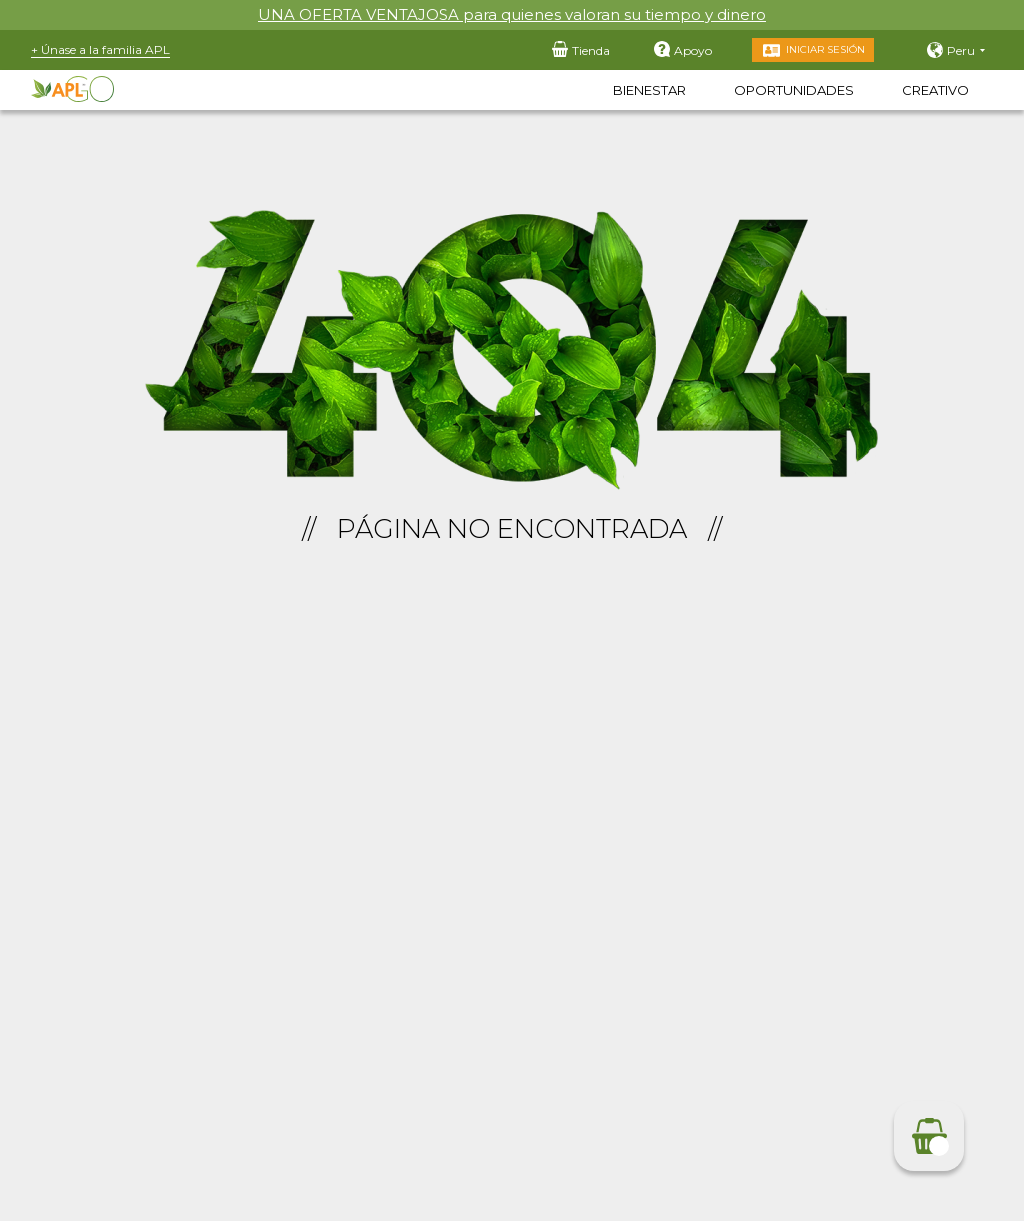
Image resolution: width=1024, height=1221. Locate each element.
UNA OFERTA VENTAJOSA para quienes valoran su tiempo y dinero (512, 14)
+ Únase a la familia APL (100, 49)
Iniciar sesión (825, 49)
